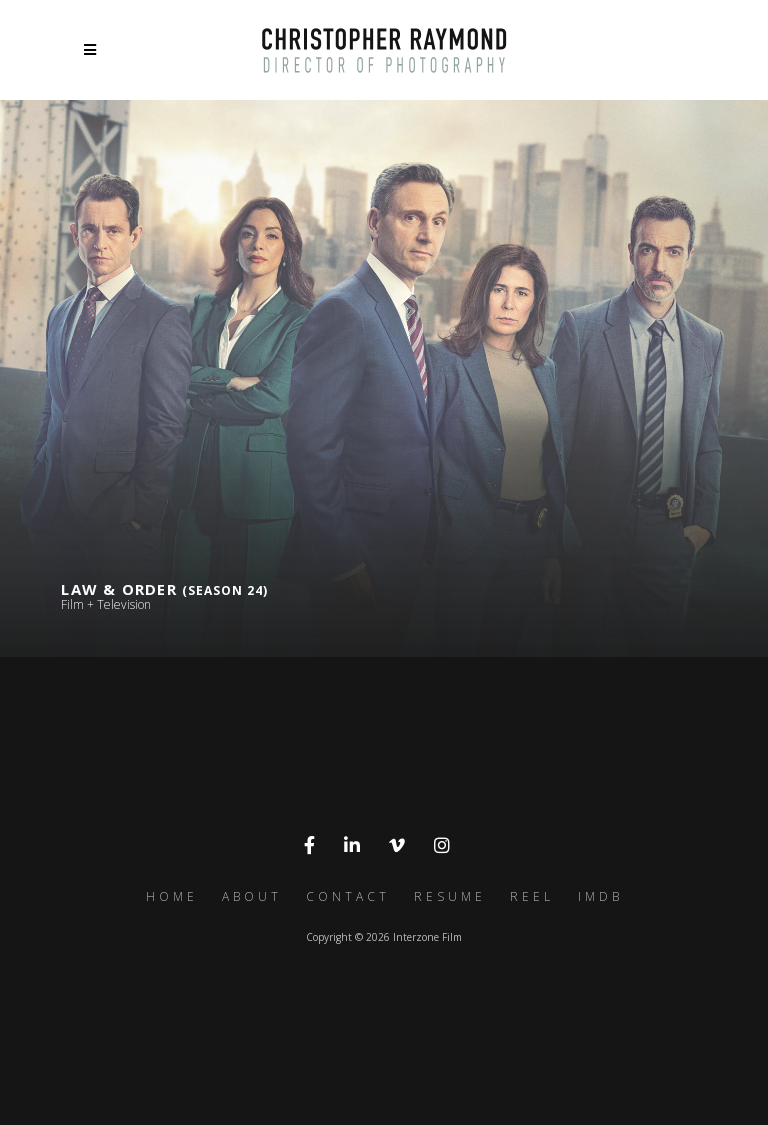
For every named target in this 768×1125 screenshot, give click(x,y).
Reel (532, 896)
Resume (450, 896)
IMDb (600, 896)
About (252, 896)
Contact (348, 896)
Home (172, 896)
